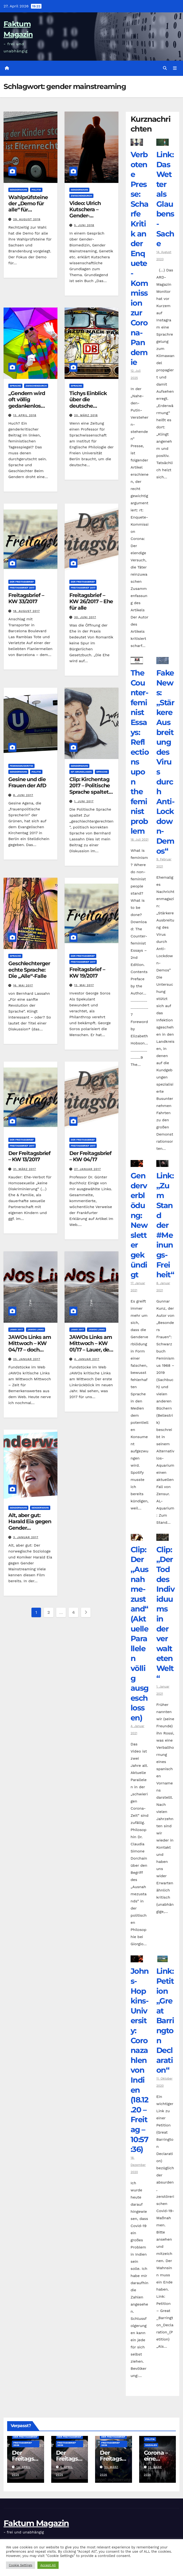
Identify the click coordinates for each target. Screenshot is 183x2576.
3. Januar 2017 (25, 1537)
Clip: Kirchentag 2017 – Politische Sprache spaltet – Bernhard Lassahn (90, 792)
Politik (36, 189)
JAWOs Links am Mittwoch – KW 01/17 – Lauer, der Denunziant (90, 1346)
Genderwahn (18, 189)
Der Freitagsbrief (22, 581)
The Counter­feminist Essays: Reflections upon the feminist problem (140, 752)
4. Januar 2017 (86, 1359)
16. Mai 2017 (23, 985)
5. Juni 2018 (84, 225)
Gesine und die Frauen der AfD (27, 782)
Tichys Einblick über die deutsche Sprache (88, 402)
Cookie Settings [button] (20, 2565)
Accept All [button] (48, 2565)
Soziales (151, 2445)
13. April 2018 (24, 415)
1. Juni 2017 (84, 801)
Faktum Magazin (36, 2523)
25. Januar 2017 (26, 1359)
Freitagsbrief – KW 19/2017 (87, 972)
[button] (165, 68)
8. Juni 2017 (23, 795)
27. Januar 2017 (87, 1169)
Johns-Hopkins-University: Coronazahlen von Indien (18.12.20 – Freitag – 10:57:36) (140, 2060)
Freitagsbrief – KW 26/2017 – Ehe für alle (91, 601)
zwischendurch (81, 195)
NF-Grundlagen (81, 771)
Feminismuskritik (21, 765)
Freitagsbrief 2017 (22, 587)
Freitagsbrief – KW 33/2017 (26, 598)
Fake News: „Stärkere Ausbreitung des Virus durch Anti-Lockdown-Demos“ (165, 762)
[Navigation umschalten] (174, 68)
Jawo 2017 (16, 1329)
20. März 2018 (86, 415)
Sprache (15, 385)
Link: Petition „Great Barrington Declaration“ (165, 2020)
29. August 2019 (27, 219)
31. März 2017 (24, 1169)
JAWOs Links (35, 1329)
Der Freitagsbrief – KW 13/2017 (29, 1156)
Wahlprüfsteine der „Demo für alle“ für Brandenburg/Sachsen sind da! (30, 210)
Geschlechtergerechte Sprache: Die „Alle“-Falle (29, 969)
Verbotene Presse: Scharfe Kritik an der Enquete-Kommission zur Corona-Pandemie (139, 258)
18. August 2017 (26, 611)
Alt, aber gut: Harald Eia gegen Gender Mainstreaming (29, 1524)
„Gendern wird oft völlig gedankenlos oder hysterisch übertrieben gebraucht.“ (27, 409)
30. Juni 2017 (85, 617)
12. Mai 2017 (84, 985)
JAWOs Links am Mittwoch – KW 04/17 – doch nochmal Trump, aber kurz (29, 1350)
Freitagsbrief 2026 (22, 2443)
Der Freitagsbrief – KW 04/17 (90, 1156)
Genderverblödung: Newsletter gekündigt (139, 1225)
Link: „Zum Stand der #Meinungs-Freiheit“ (165, 1225)
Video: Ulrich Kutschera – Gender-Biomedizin (85, 212)
